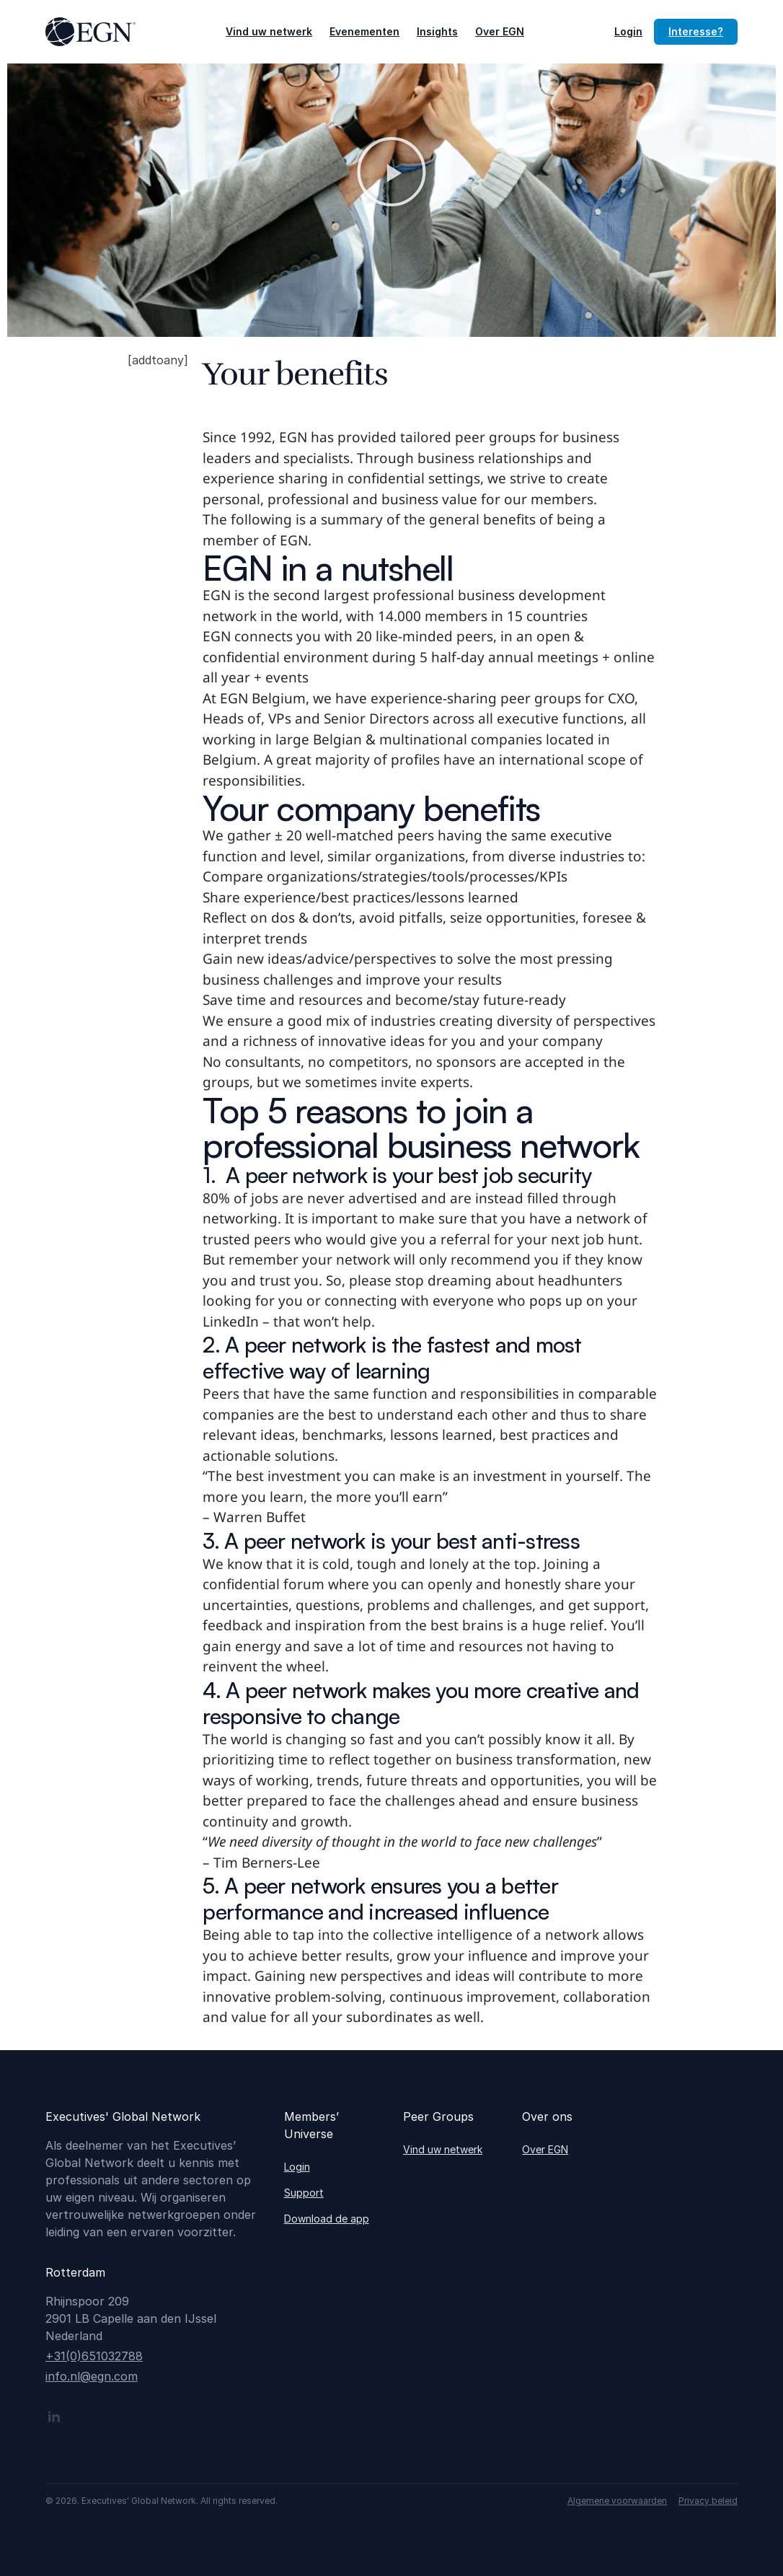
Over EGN (499, 31)
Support (304, 2192)
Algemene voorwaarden (617, 2500)
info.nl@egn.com (91, 2376)
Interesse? (695, 31)
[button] (391, 172)
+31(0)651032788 (94, 2356)
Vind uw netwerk (269, 31)
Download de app (326, 2218)
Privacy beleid (708, 2500)
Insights (437, 31)
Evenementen (364, 31)
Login (628, 31)
